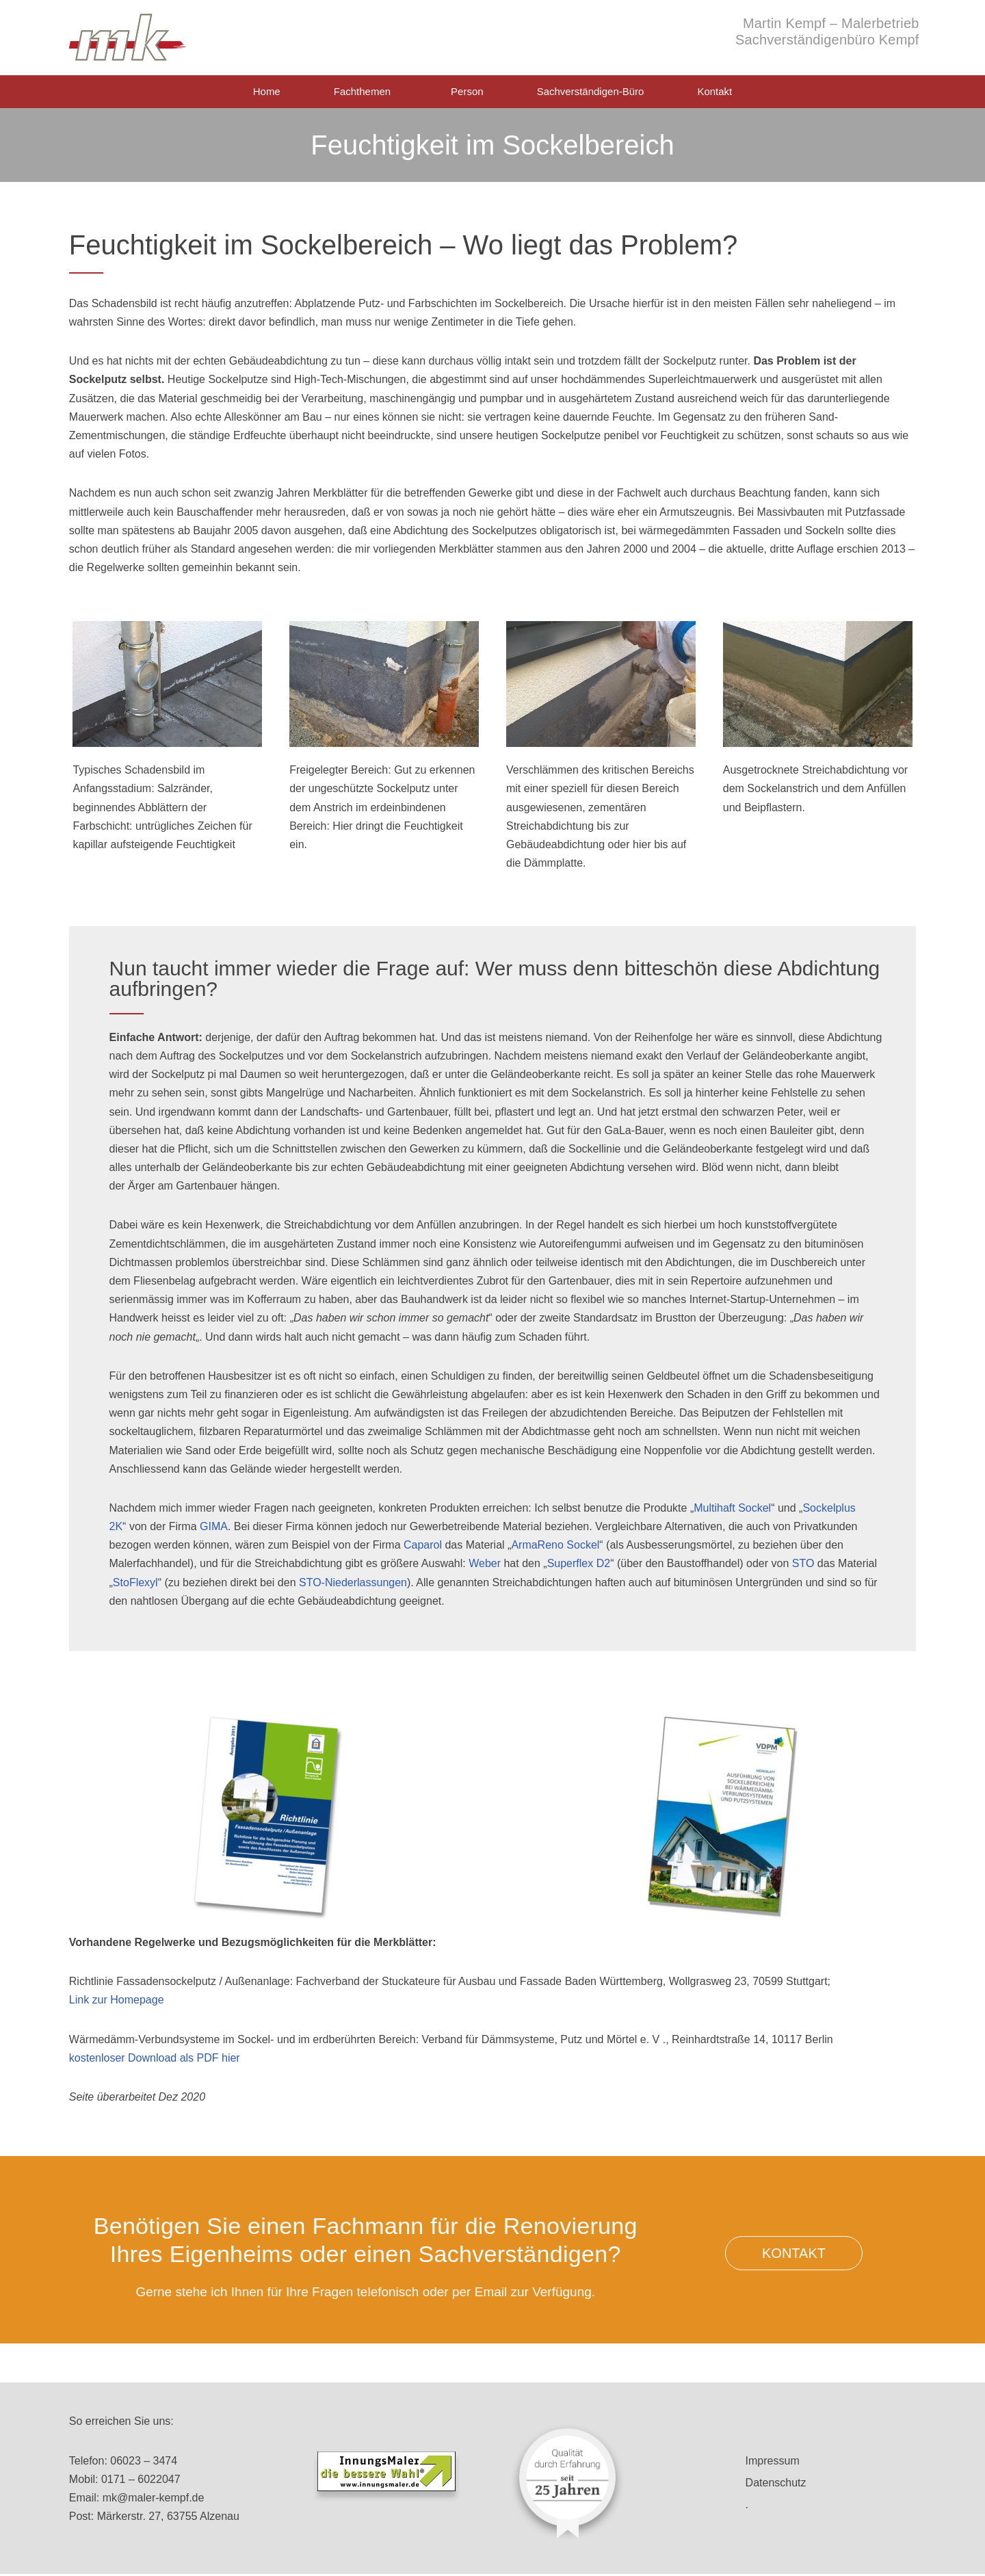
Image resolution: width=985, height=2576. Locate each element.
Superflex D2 (579, 1563)
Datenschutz (776, 2482)
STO (803, 1563)
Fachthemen (365, 91)
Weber (485, 1563)
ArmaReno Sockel (555, 1545)
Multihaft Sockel (732, 1508)
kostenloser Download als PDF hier (154, 2058)
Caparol (423, 1545)
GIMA (214, 1526)
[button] (794, 2253)
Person (467, 91)
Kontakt (714, 91)
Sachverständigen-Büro (590, 91)
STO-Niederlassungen (353, 1582)
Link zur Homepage (116, 2000)
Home (266, 91)
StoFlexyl (135, 1582)
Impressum (773, 2461)
